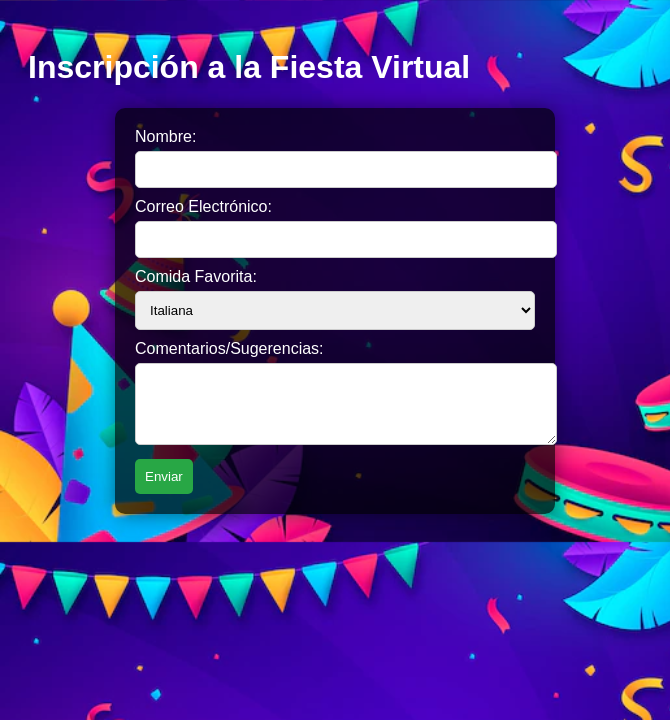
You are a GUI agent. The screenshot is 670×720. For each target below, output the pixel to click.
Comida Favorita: (196, 276)
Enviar (164, 488)
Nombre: (165, 136)
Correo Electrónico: (203, 206)
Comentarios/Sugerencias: (229, 348)
